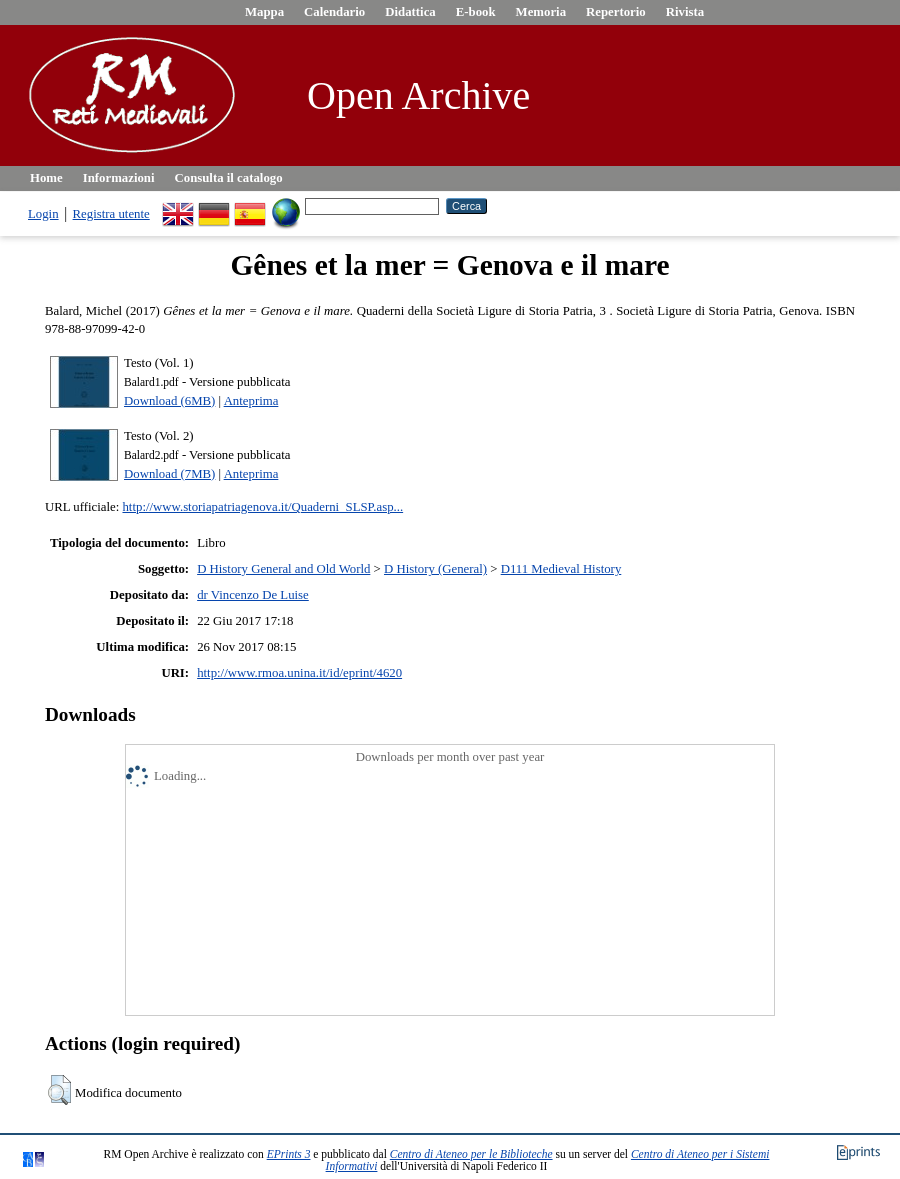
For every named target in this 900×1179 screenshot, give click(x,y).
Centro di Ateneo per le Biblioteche (471, 1154)
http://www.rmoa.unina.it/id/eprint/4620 (299, 673)
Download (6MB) (169, 401)
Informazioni (119, 178)
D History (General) (435, 569)
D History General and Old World (283, 569)
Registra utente (111, 214)
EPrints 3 (289, 1154)
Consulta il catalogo (229, 178)
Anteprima (251, 401)
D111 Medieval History (561, 569)
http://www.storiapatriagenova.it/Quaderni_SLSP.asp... (262, 507)
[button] (59, 1090)
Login (43, 214)
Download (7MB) (169, 474)
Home (46, 178)
